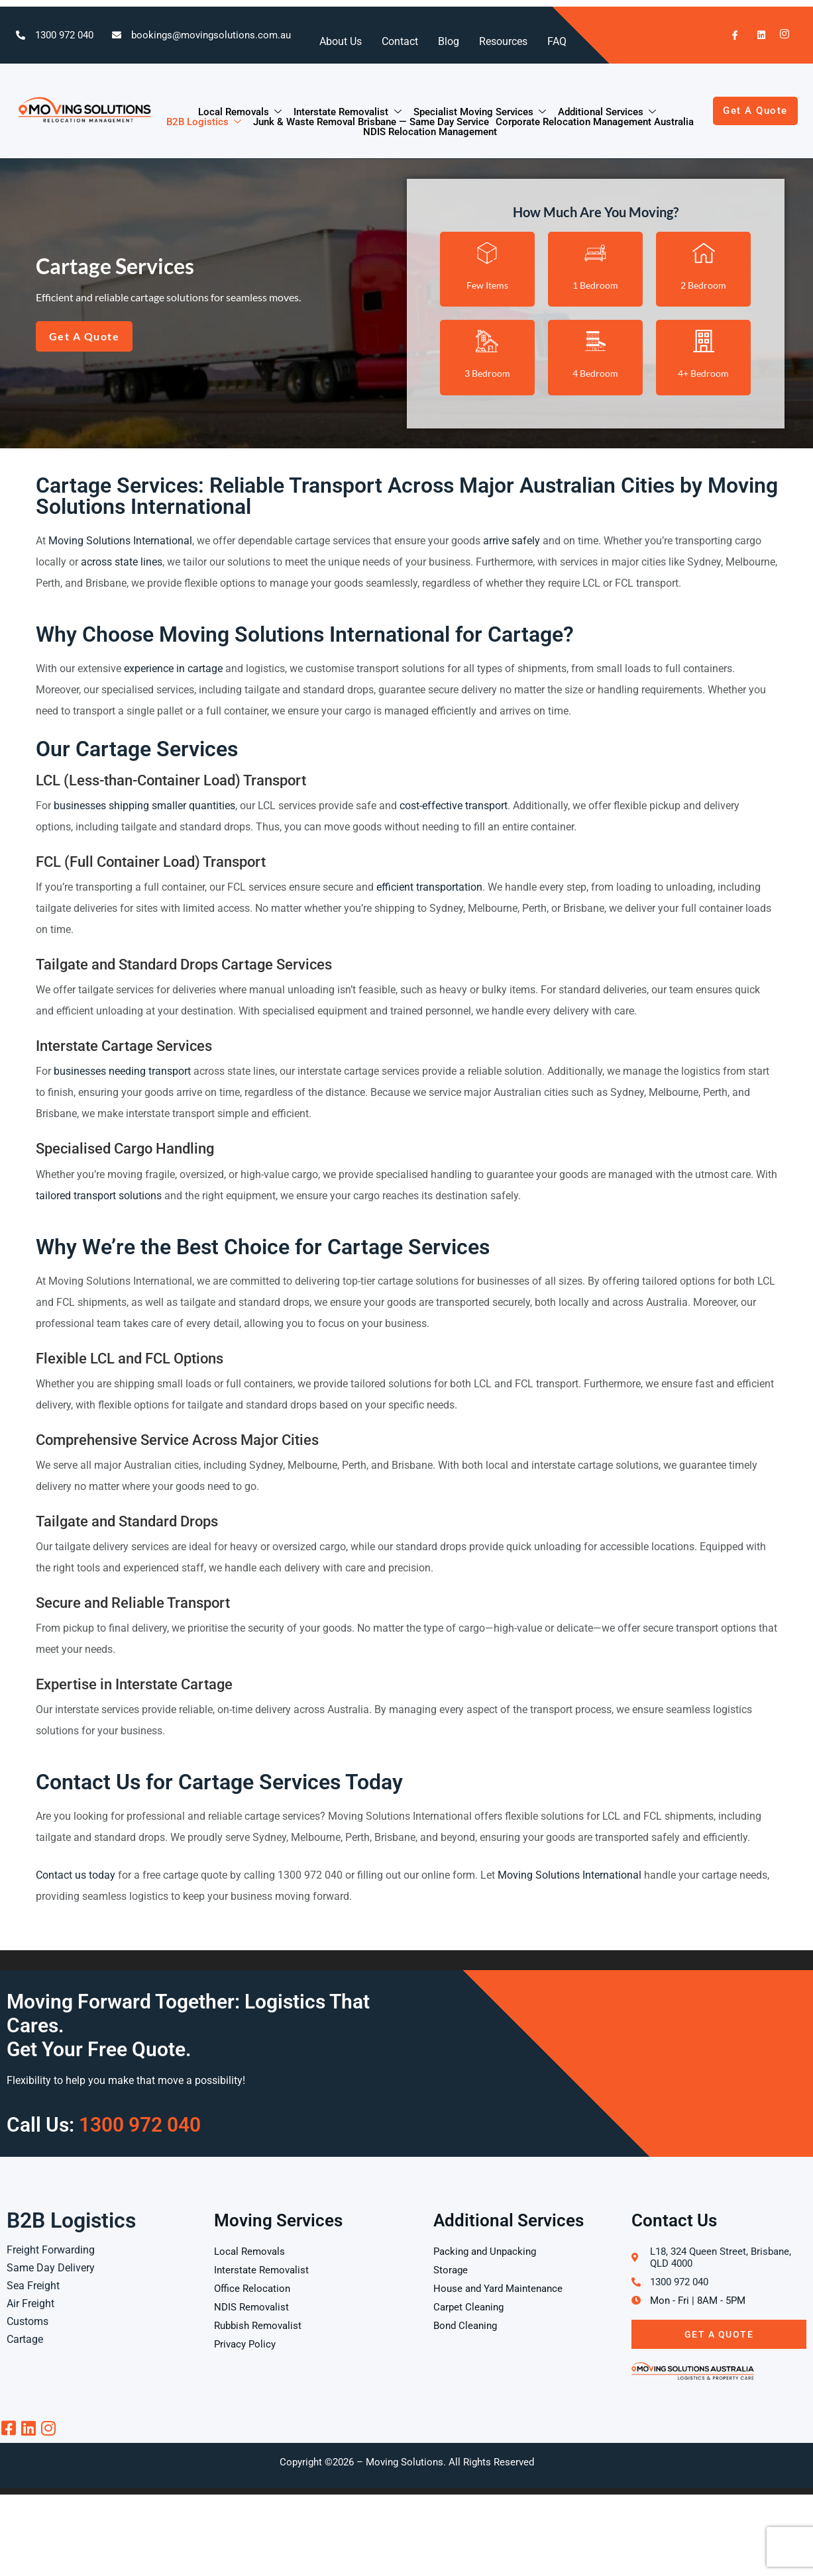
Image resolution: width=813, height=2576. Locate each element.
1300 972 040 (64, 35)
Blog (448, 41)
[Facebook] (729, 35)
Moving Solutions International (120, 540)
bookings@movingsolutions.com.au (211, 35)
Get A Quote (719, 2334)
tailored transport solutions (99, 1195)
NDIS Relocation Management (430, 132)
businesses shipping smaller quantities (144, 805)
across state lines (121, 562)
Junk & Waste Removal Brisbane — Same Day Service (371, 122)
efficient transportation (429, 887)
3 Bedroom (487, 373)
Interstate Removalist (348, 112)
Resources (503, 41)
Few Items (487, 285)
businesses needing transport (122, 1071)
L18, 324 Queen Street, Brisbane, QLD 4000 (720, 2257)
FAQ (557, 41)
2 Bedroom (703, 285)
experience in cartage (173, 668)
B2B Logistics (204, 122)
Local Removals (240, 112)
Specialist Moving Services (480, 112)
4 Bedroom (595, 373)
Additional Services (607, 112)
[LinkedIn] (755, 35)
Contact (400, 41)
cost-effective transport (454, 805)
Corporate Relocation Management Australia (595, 122)
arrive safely (511, 540)
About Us (340, 41)
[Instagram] (781, 35)
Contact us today (75, 1875)
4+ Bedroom (703, 373)
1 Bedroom (595, 285)
